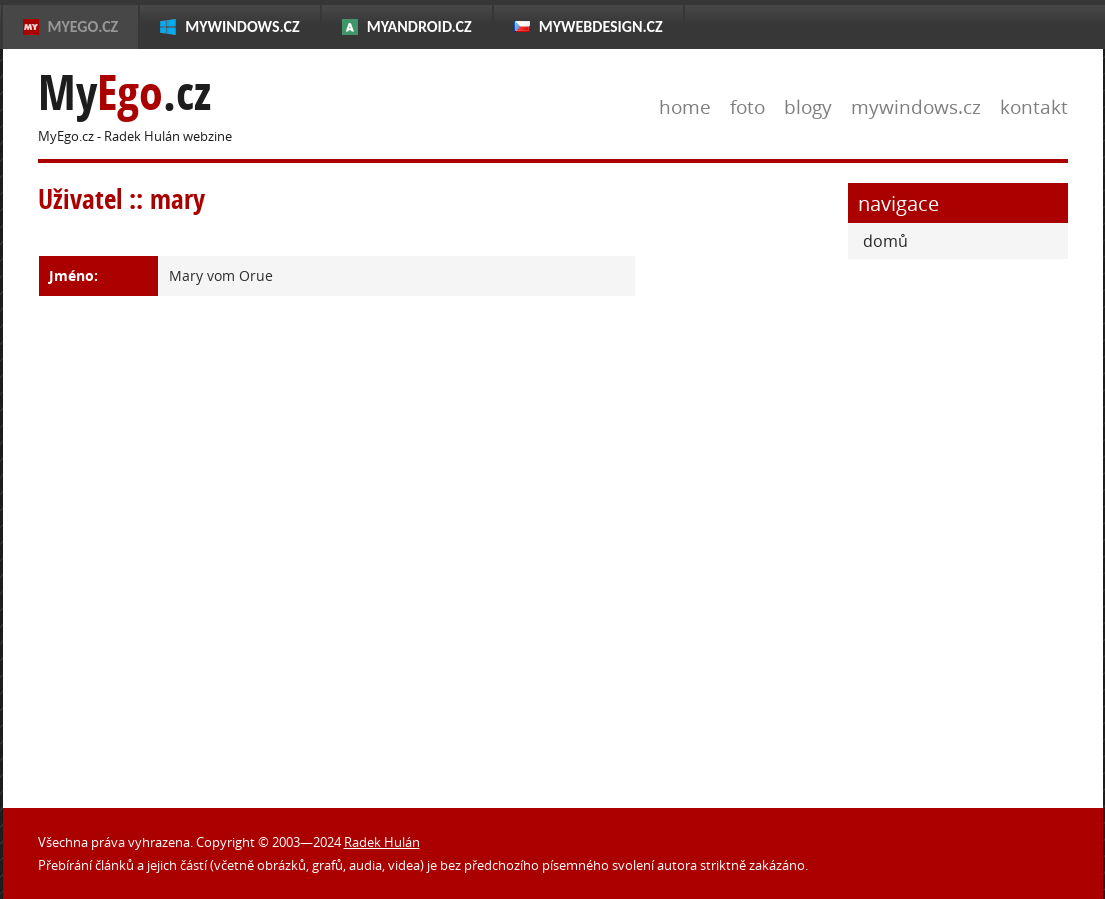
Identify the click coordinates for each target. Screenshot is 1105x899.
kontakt (1034, 106)
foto (747, 106)
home (685, 106)
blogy (808, 106)
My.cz (124, 92)
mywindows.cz (916, 106)
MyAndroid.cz (419, 26)
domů (885, 241)
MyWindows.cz (242, 26)
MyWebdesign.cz (601, 26)
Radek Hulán (382, 842)
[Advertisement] (743, 483)
